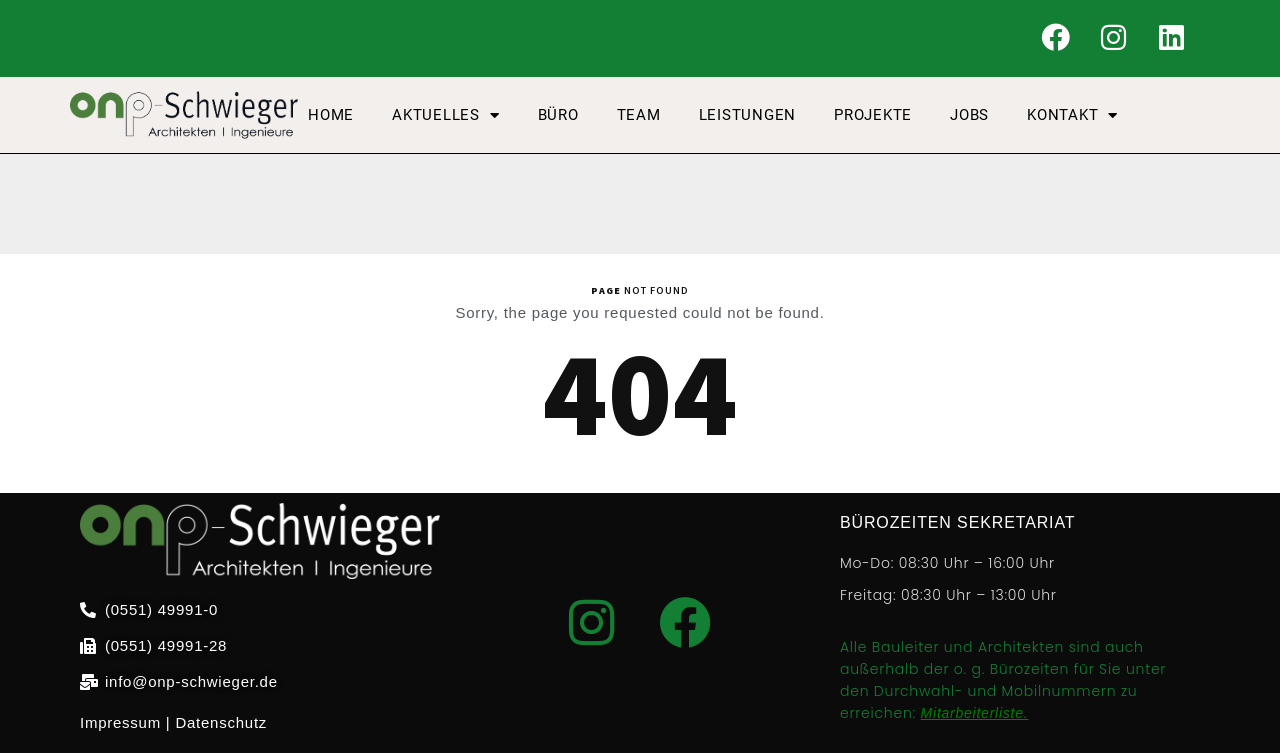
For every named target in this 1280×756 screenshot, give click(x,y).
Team (639, 118)
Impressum (120, 725)
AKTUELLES (446, 118)
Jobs (969, 118)
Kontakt (1072, 118)
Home (331, 118)
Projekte (873, 118)
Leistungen (748, 118)
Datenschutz (221, 725)
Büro (558, 118)
